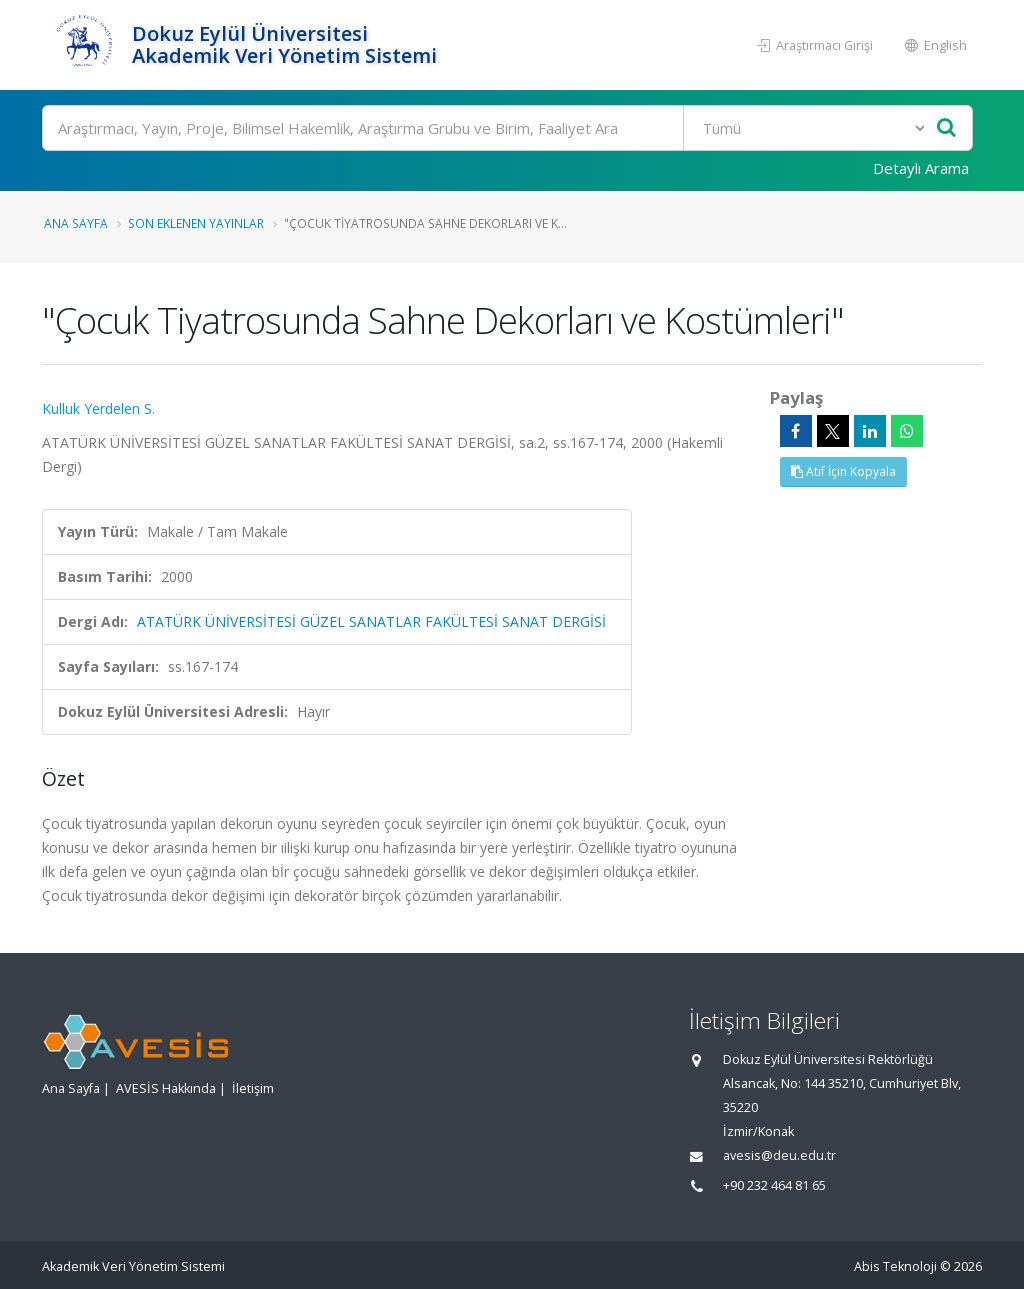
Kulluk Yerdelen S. (98, 408)
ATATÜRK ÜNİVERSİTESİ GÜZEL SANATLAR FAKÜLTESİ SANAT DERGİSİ (371, 621)
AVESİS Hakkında (166, 1088)
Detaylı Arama (921, 168)
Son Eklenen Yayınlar (196, 223)
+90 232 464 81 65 (774, 1185)
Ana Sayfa (76, 223)
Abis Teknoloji (895, 1266)
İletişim (253, 1088)
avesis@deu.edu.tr (779, 1155)
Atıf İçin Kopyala (843, 471)
